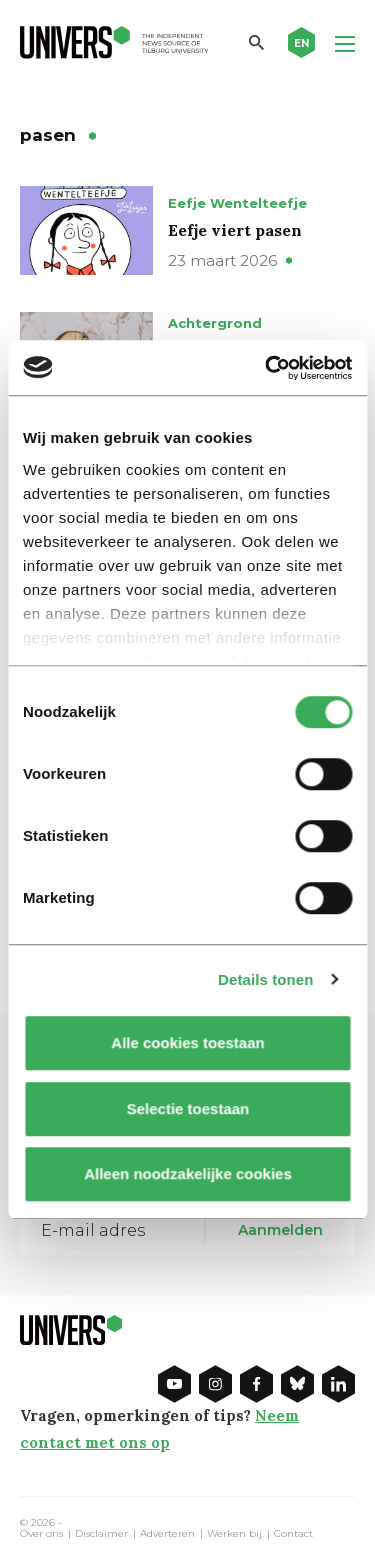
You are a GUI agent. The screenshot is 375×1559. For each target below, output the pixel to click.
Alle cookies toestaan (187, 1042)
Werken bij (234, 1534)
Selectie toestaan (187, 1108)
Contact (293, 1534)
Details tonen (265, 979)
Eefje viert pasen (235, 230)
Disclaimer (101, 1534)
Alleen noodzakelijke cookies (188, 1173)
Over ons (41, 1534)
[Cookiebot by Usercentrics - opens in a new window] (267, 368)
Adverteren (167, 1534)
